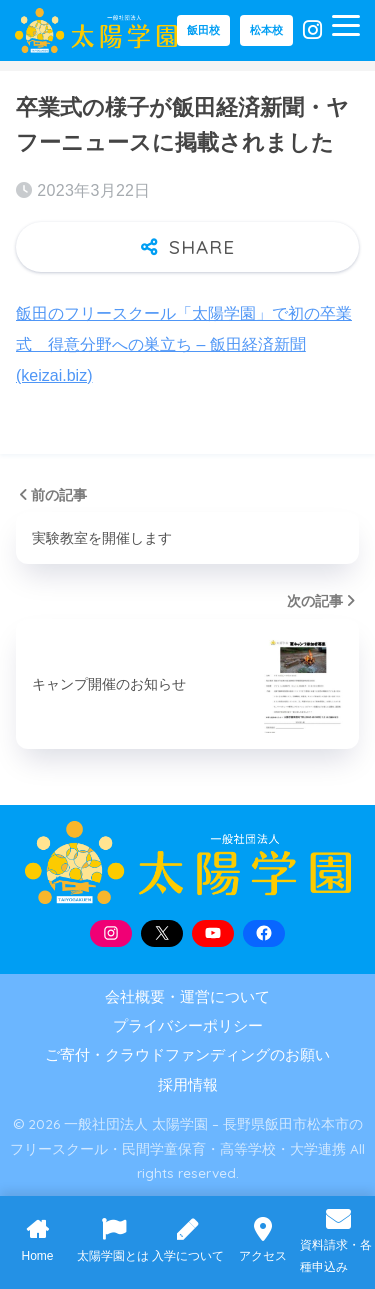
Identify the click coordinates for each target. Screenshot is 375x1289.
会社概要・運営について (187, 997)
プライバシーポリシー (188, 1026)
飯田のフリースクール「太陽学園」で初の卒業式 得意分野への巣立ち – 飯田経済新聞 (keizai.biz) (184, 344)
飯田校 (203, 30)
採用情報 (188, 1085)
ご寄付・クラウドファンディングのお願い (187, 1055)
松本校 (266, 30)
